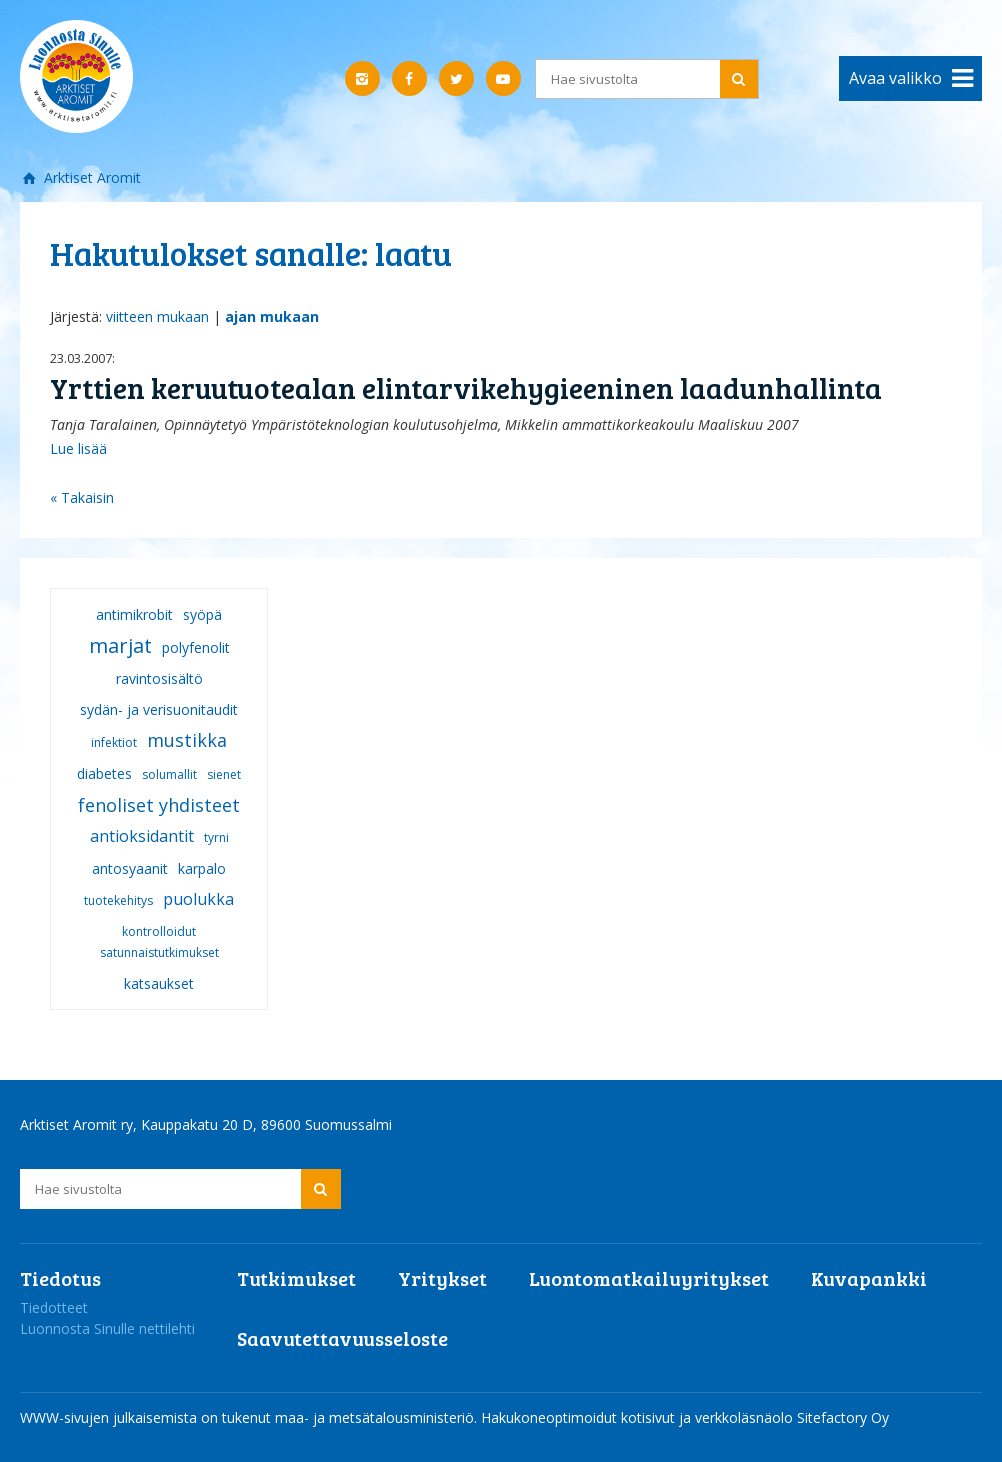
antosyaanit (130, 868)
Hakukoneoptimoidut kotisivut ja (586, 1417)
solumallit (169, 774)
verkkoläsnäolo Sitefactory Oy (792, 1417)
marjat (120, 645)
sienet (224, 774)
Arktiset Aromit (90, 177)
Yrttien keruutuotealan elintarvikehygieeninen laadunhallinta (466, 387)
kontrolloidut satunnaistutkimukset (159, 942)
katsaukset (159, 983)
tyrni (216, 837)
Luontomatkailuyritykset (649, 1278)
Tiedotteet (54, 1307)
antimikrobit (134, 614)
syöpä (202, 614)
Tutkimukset (296, 1278)
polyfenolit (196, 647)
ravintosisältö (159, 678)
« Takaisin (82, 497)
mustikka (187, 740)
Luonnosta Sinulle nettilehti (107, 1328)
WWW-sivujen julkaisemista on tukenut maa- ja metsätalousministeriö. (250, 1417)
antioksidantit (142, 836)
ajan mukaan (272, 316)
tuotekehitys (118, 900)
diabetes (104, 773)
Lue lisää (78, 448)
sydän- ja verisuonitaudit (159, 709)
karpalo (202, 868)
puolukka (198, 899)
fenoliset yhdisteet (159, 805)
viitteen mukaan (157, 316)
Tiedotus (60, 1278)
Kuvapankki (869, 1278)
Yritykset (442, 1278)
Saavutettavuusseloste (342, 1338)
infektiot (114, 742)
